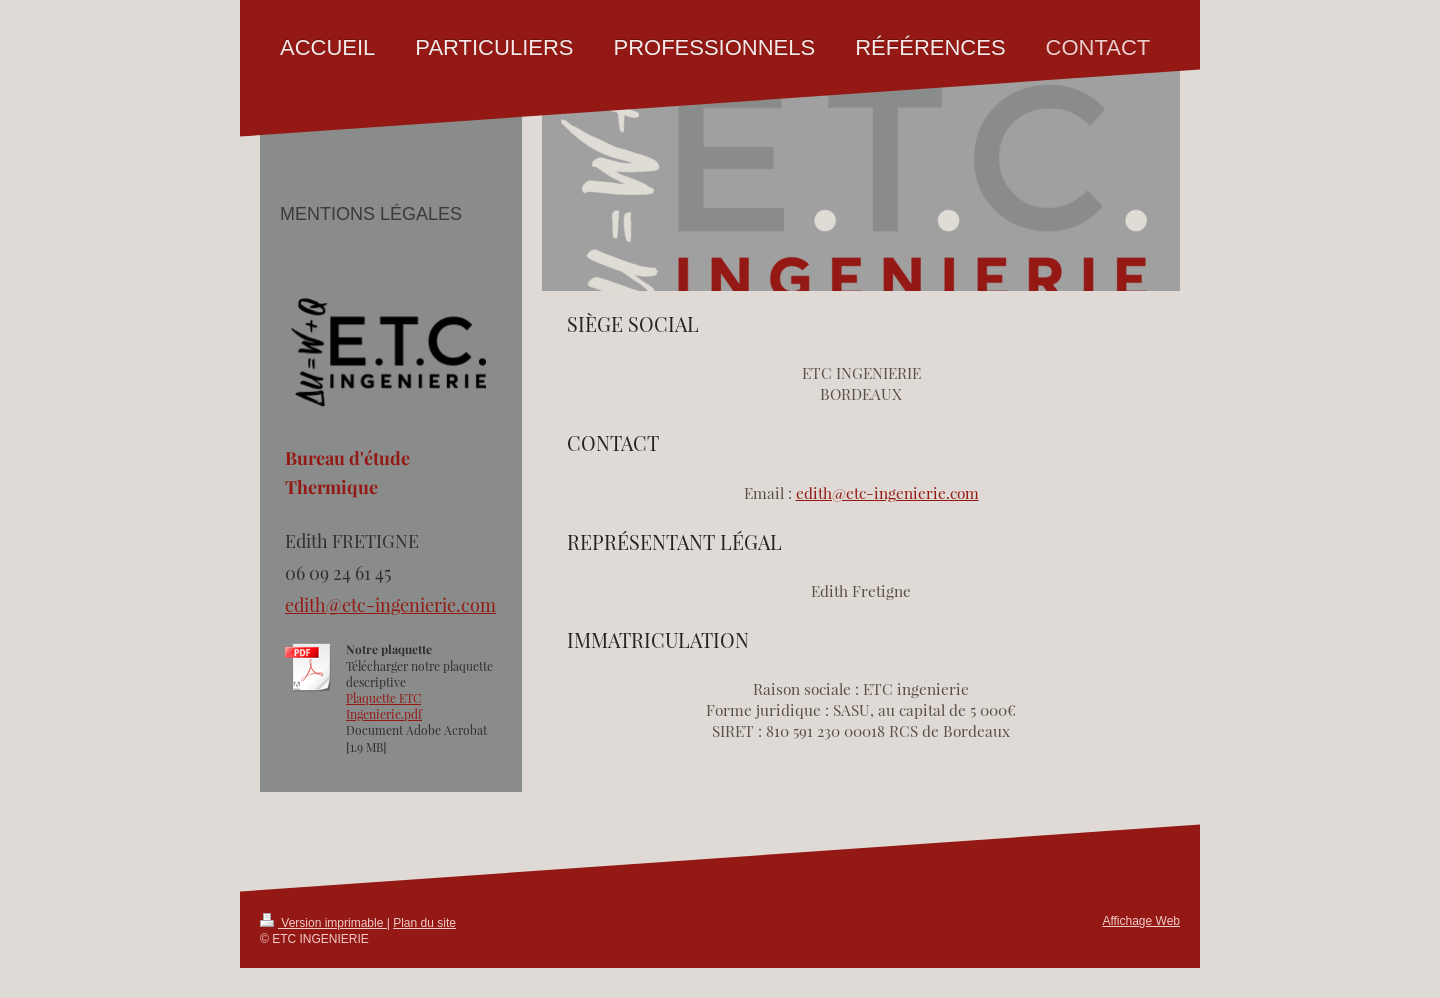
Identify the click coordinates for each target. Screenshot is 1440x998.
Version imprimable (323, 923)
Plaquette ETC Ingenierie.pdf (384, 706)
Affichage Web (1141, 921)
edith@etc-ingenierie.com (887, 492)
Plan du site (424, 923)
